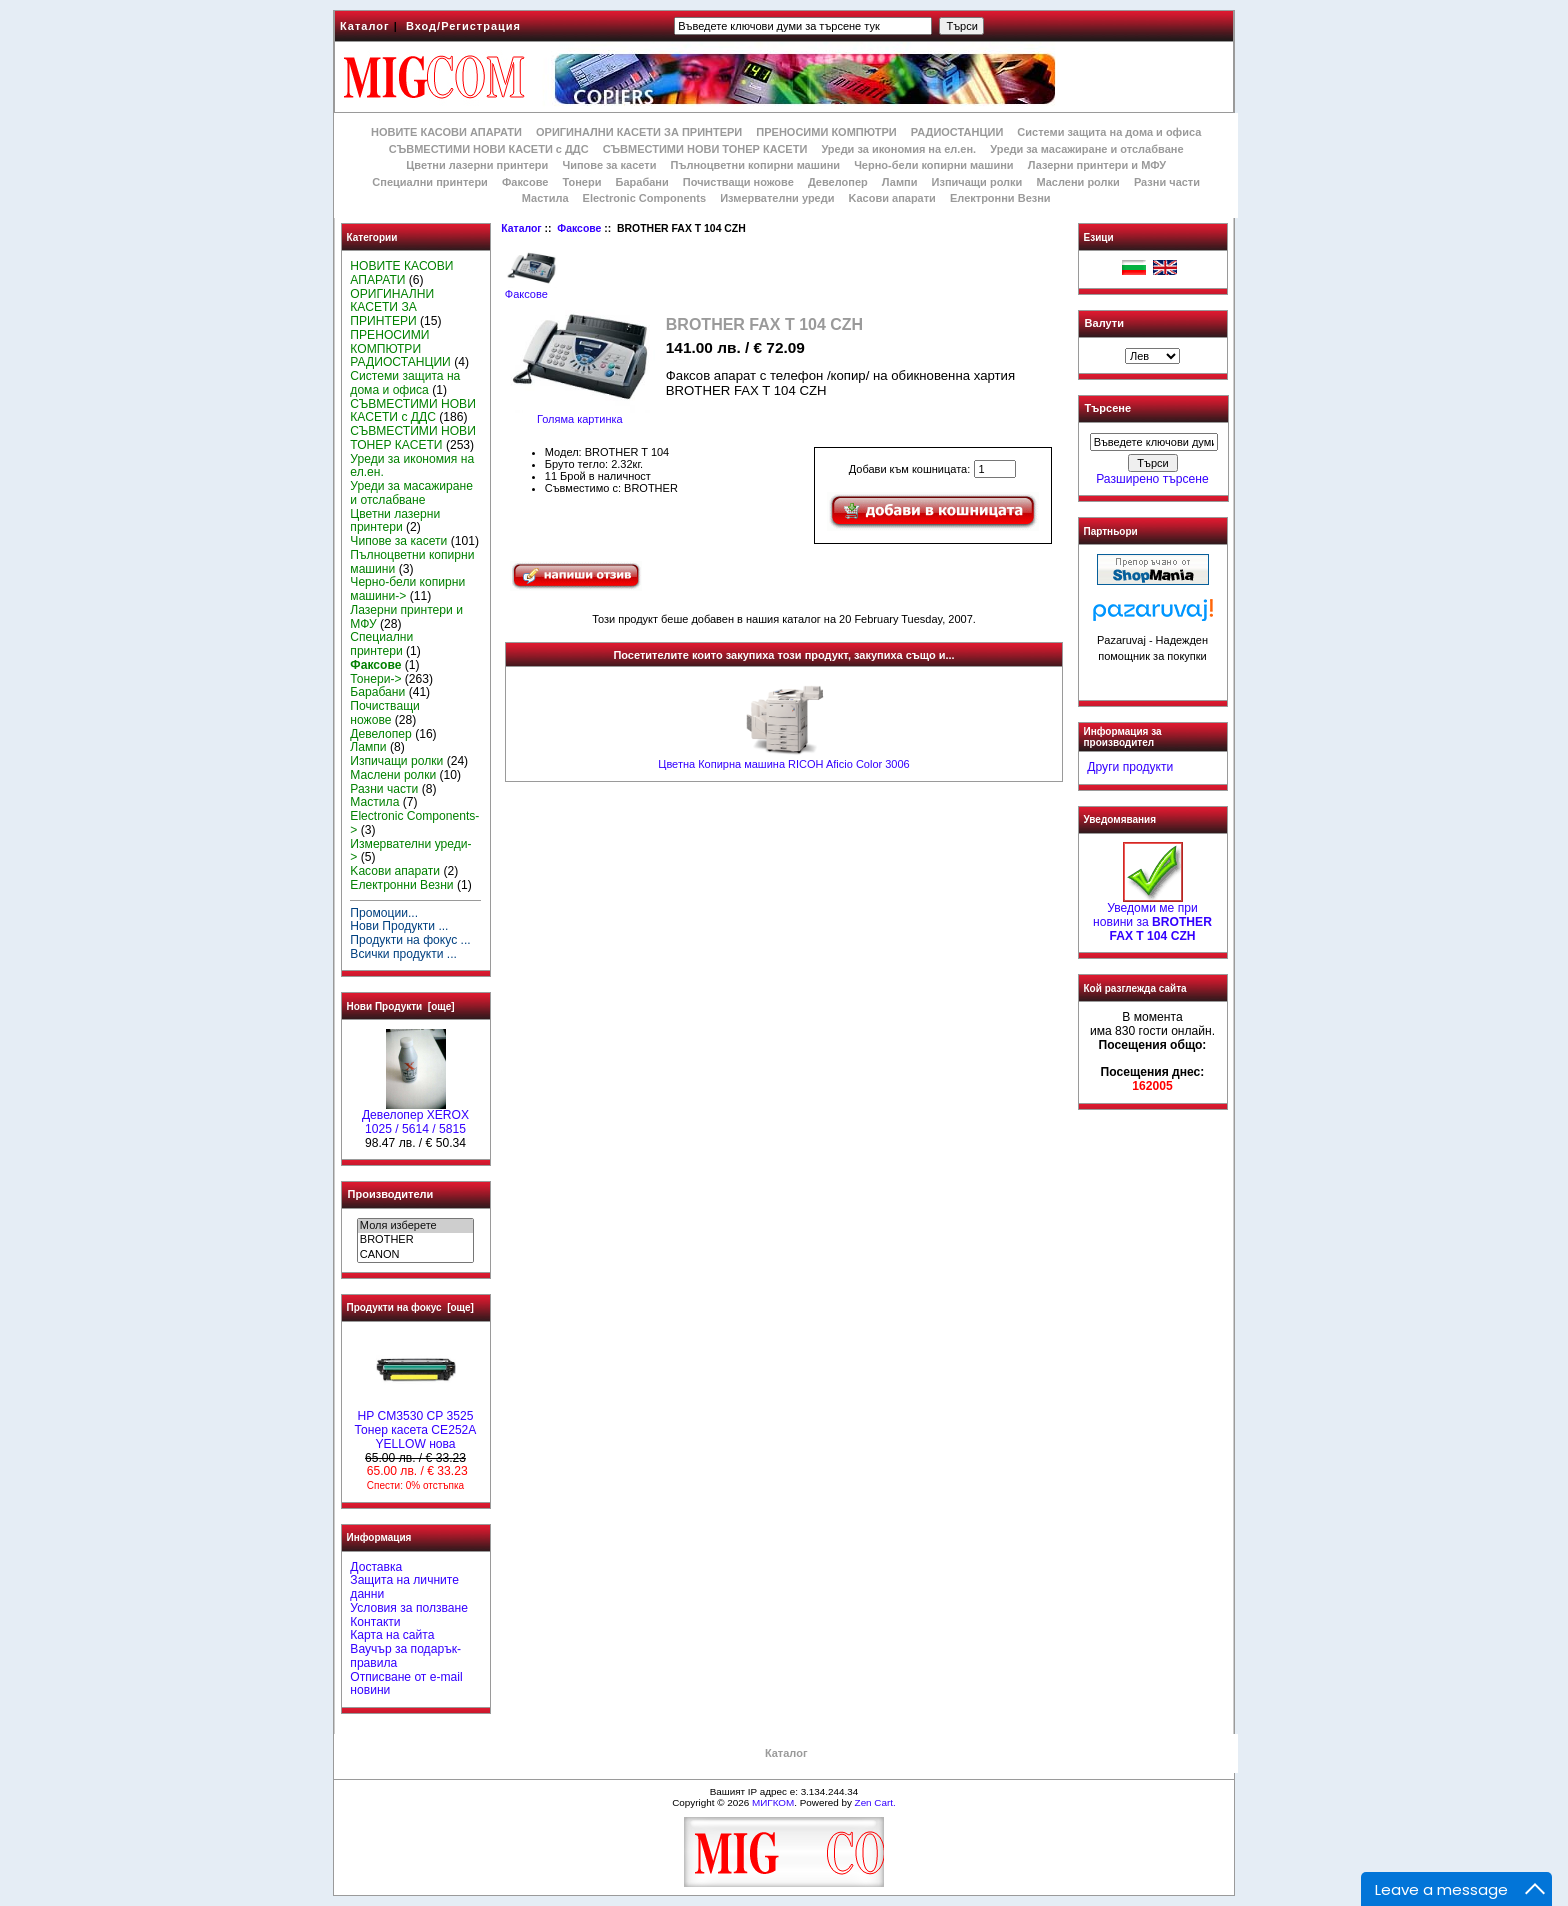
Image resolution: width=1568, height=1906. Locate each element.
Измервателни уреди (777, 198)
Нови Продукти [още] (401, 1006)
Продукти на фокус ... (410, 940)
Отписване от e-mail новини (406, 1684)
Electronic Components (644, 198)
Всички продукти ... (403, 954)
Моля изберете (415, 1226)
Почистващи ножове (738, 182)
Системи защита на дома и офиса (1109, 132)
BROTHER (415, 1240)
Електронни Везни (1000, 198)
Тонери (581, 182)
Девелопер (838, 182)
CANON (415, 1255)
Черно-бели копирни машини (933, 165)
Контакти (375, 1622)
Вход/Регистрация (463, 26)
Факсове (579, 228)
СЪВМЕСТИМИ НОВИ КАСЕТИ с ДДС (489, 149)
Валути (1104, 323)
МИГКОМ (773, 1802)
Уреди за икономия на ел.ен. (898, 149)
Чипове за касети (609, 165)
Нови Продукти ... (399, 926)
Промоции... (384, 913)
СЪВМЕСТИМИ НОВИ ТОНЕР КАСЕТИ (705, 149)
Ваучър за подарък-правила (405, 1656)
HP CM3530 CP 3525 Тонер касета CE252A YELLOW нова (416, 1425)
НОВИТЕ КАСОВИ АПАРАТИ (446, 132)
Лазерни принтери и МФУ (1097, 165)
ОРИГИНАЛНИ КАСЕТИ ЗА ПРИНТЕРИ (639, 132)
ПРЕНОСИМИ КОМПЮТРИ (826, 132)
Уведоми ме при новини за (1152, 917)
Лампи (900, 182)
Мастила (545, 198)
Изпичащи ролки (977, 182)
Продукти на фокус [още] (410, 1307)
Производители (391, 1194)
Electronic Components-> (414, 823)
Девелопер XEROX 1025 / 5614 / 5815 (415, 1117)
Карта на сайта (392, 1635)
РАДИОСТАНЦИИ (957, 132)
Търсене (1108, 409)
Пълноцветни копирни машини (755, 165)
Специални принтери (430, 182)
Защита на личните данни (404, 1587)
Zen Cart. (875, 1802)
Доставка (376, 1567)
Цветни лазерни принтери (477, 165)
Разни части (1167, 182)
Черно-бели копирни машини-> (407, 589)
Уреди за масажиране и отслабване (1086, 149)
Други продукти (1130, 767)
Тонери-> (375, 679)
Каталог (365, 26)
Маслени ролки (1077, 182)
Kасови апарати (892, 198)
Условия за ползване (409, 1608)
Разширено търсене (1152, 479)
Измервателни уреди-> (410, 851)
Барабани (642, 182)
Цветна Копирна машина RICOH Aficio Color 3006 (783, 764)
